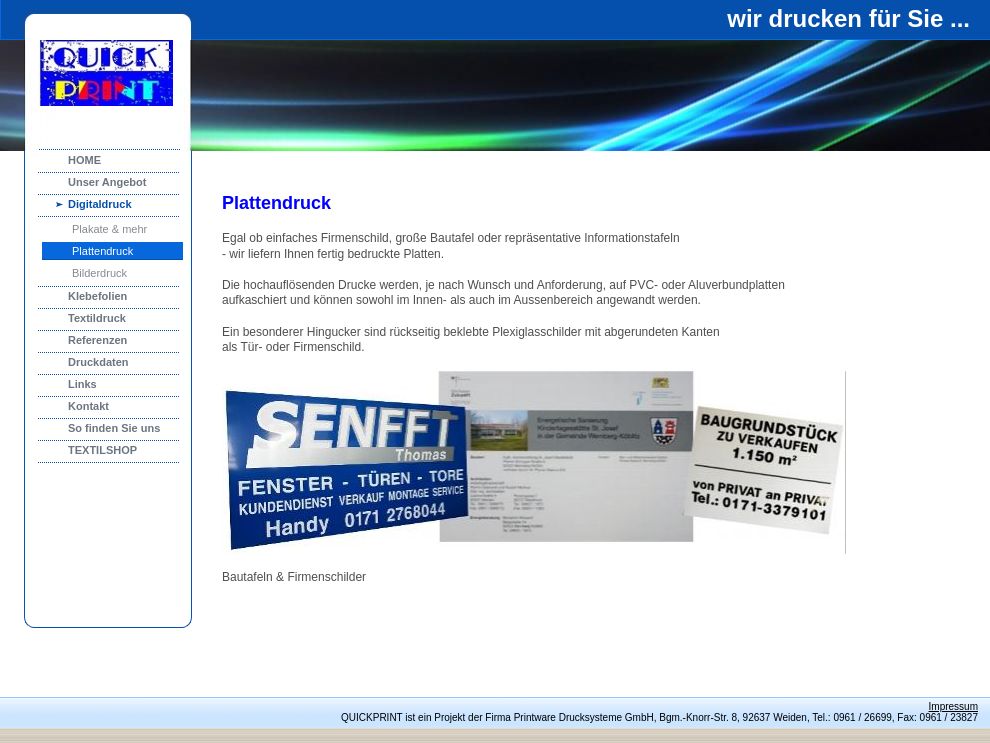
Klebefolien (97, 296)
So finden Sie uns (114, 428)
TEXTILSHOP (102, 450)
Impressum (953, 706)
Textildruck (97, 318)
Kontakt (88, 406)
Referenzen (97, 340)
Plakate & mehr (109, 229)
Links (82, 384)
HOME (84, 160)
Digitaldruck (100, 204)
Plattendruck (102, 251)
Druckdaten (98, 362)
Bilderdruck (99, 273)
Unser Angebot (107, 182)
